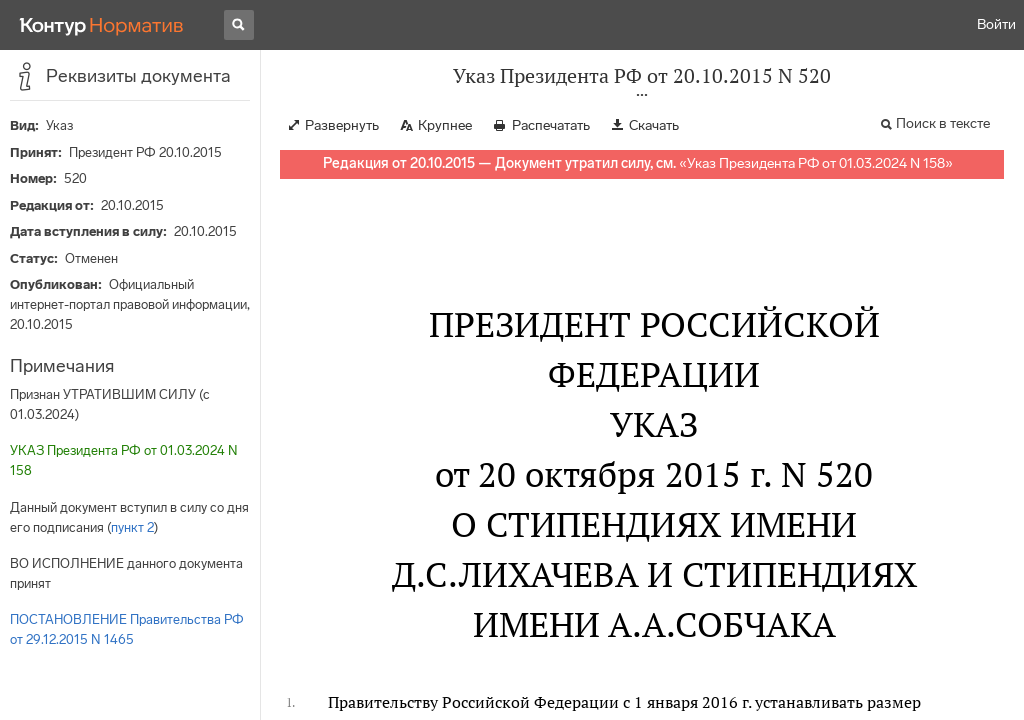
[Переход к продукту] (102, 25)
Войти (996, 24)
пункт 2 (132, 527)
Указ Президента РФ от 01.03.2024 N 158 (816, 163)
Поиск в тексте (943, 123)
